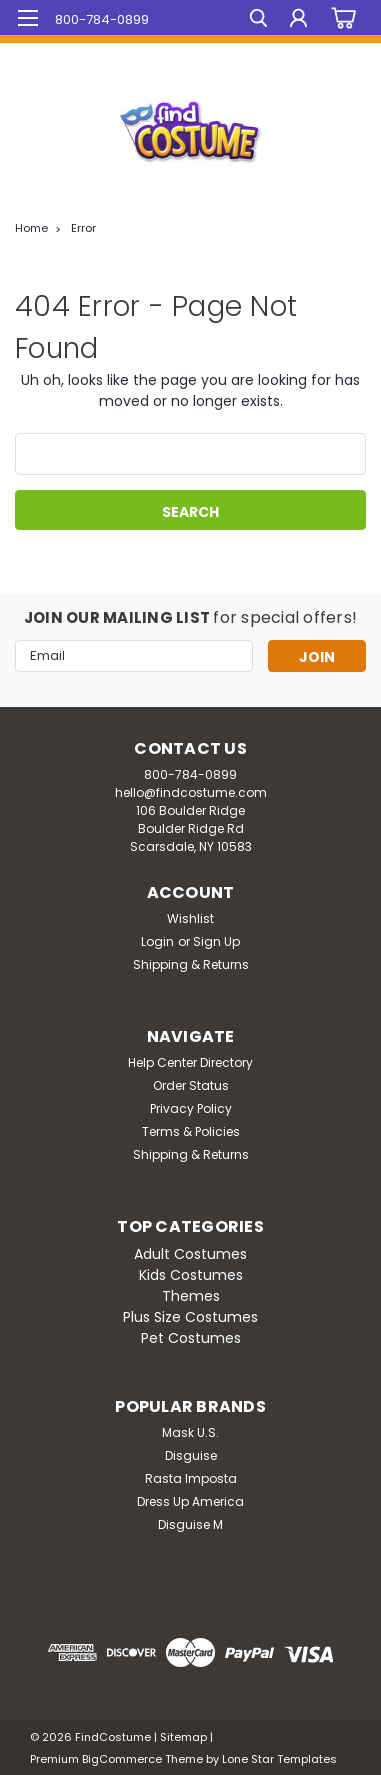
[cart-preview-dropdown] (340, 18)
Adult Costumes (190, 1254)
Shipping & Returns (191, 964)
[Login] (298, 20)
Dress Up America (190, 1501)
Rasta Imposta (191, 1478)
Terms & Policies (191, 1131)
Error (83, 228)
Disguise (191, 1455)
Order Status (191, 1085)
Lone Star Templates (279, 1759)
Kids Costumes (191, 1275)
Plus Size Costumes (190, 1317)
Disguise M (190, 1524)
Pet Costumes (191, 1338)
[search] (258, 20)
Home (31, 228)
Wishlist (190, 918)
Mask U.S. (190, 1432)
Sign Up (216, 941)
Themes (191, 1296)
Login (157, 941)
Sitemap (183, 1737)
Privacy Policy (191, 1108)
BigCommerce (122, 1759)
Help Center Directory (190, 1062)
